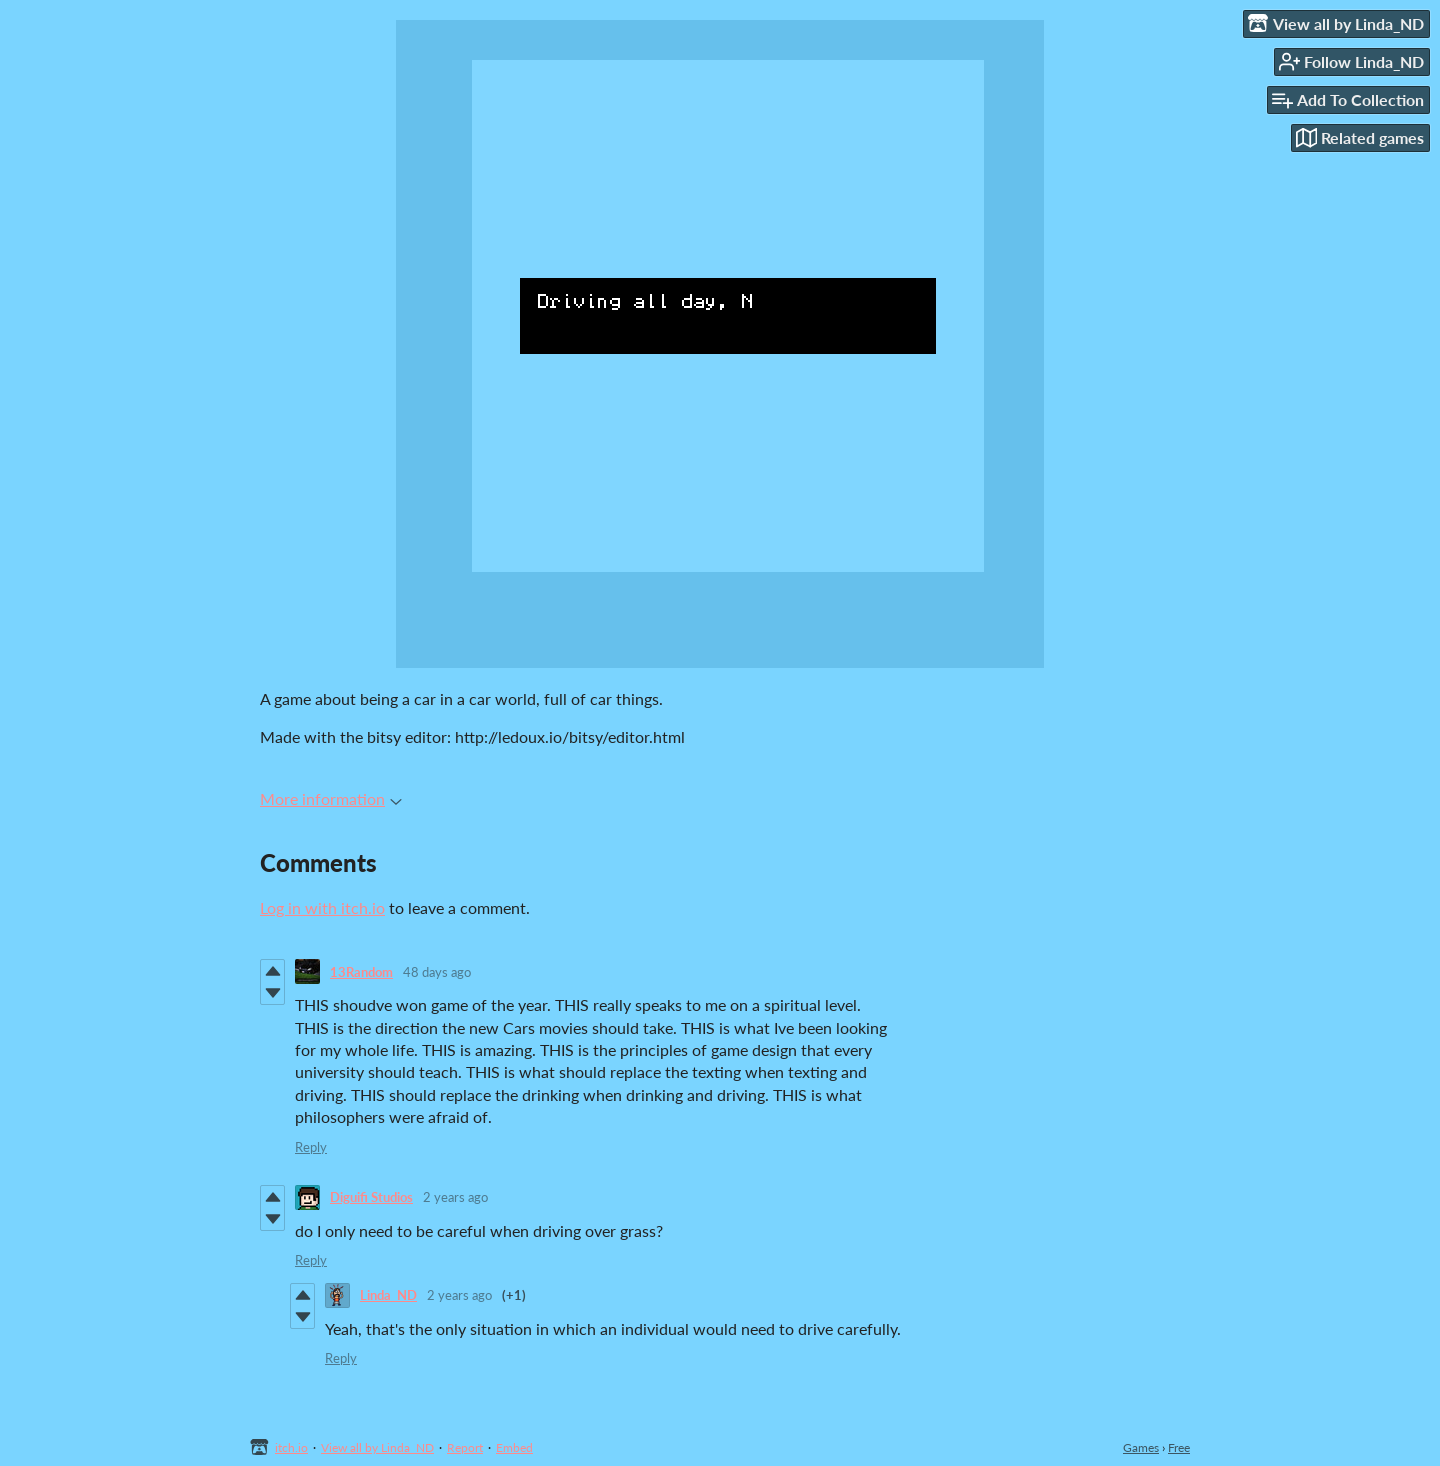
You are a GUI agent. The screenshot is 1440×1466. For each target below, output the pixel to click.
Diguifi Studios (371, 1197)
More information (331, 798)
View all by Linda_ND (377, 1447)
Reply (311, 1147)
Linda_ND (388, 1295)
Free (1179, 1447)
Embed (514, 1447)
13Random (361, 972)
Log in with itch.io (322, 907)
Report (465, 1447)
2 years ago (455, 1197)
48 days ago (437, 972)
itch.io (291, 1447)
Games (1141, 1447)
